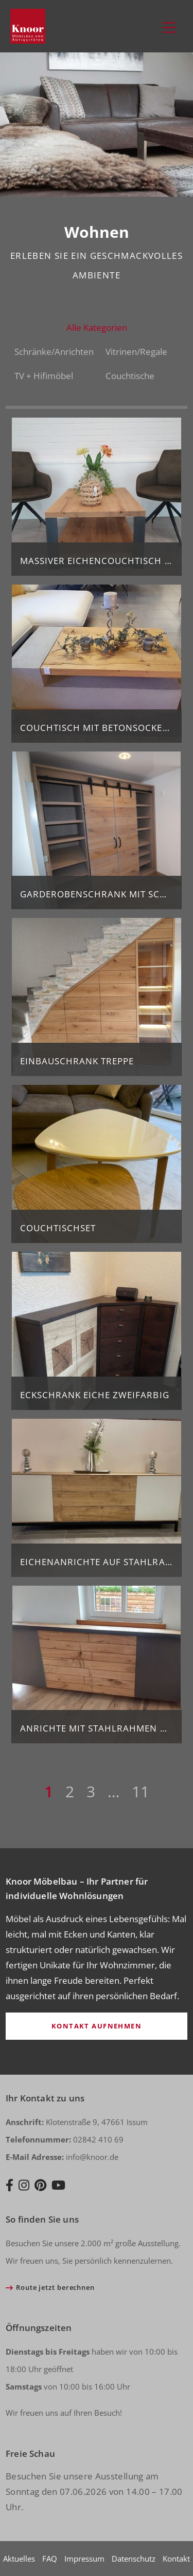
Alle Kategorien (96, 327)
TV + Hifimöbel (43, 376)
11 (140, 1791)
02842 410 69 (65, 2139)
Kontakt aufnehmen (96, 2025)
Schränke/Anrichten (54, 352)
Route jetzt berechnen (55, 2287)
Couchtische (130, 376)
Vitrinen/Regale (136, 352)
